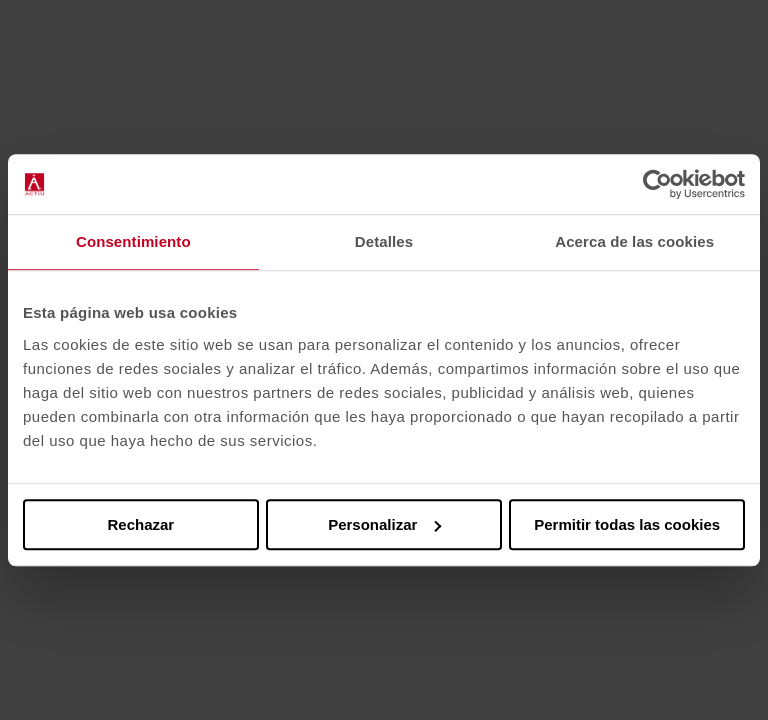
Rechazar (140, 524)
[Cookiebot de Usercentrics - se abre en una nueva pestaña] (657, 184)
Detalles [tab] (384, 241)
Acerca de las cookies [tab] (634, 241)
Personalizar (384, 524)
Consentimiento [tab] (133, 241)
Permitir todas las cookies (627, 524)
